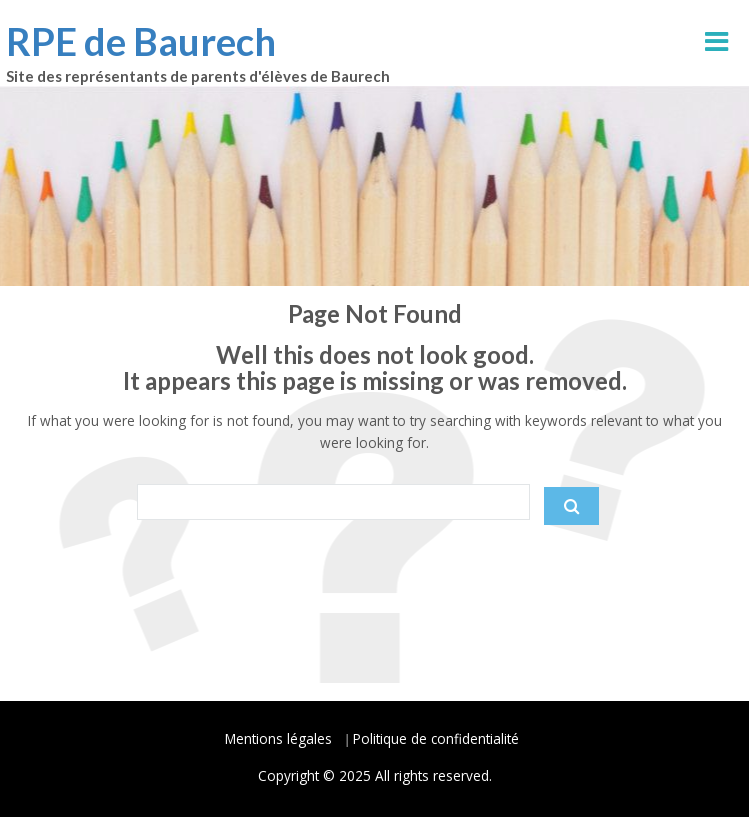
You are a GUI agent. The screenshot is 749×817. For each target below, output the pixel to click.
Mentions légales (278, 738)
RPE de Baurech (141, 41)
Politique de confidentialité (436, 738)
